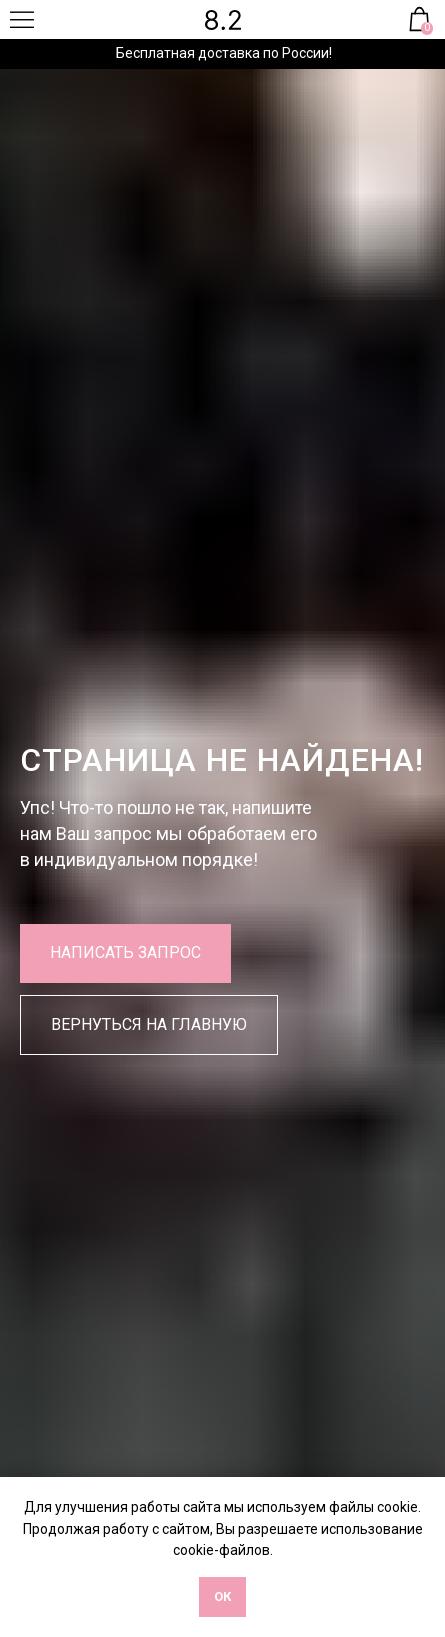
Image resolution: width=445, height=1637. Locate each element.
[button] (125, 954)
